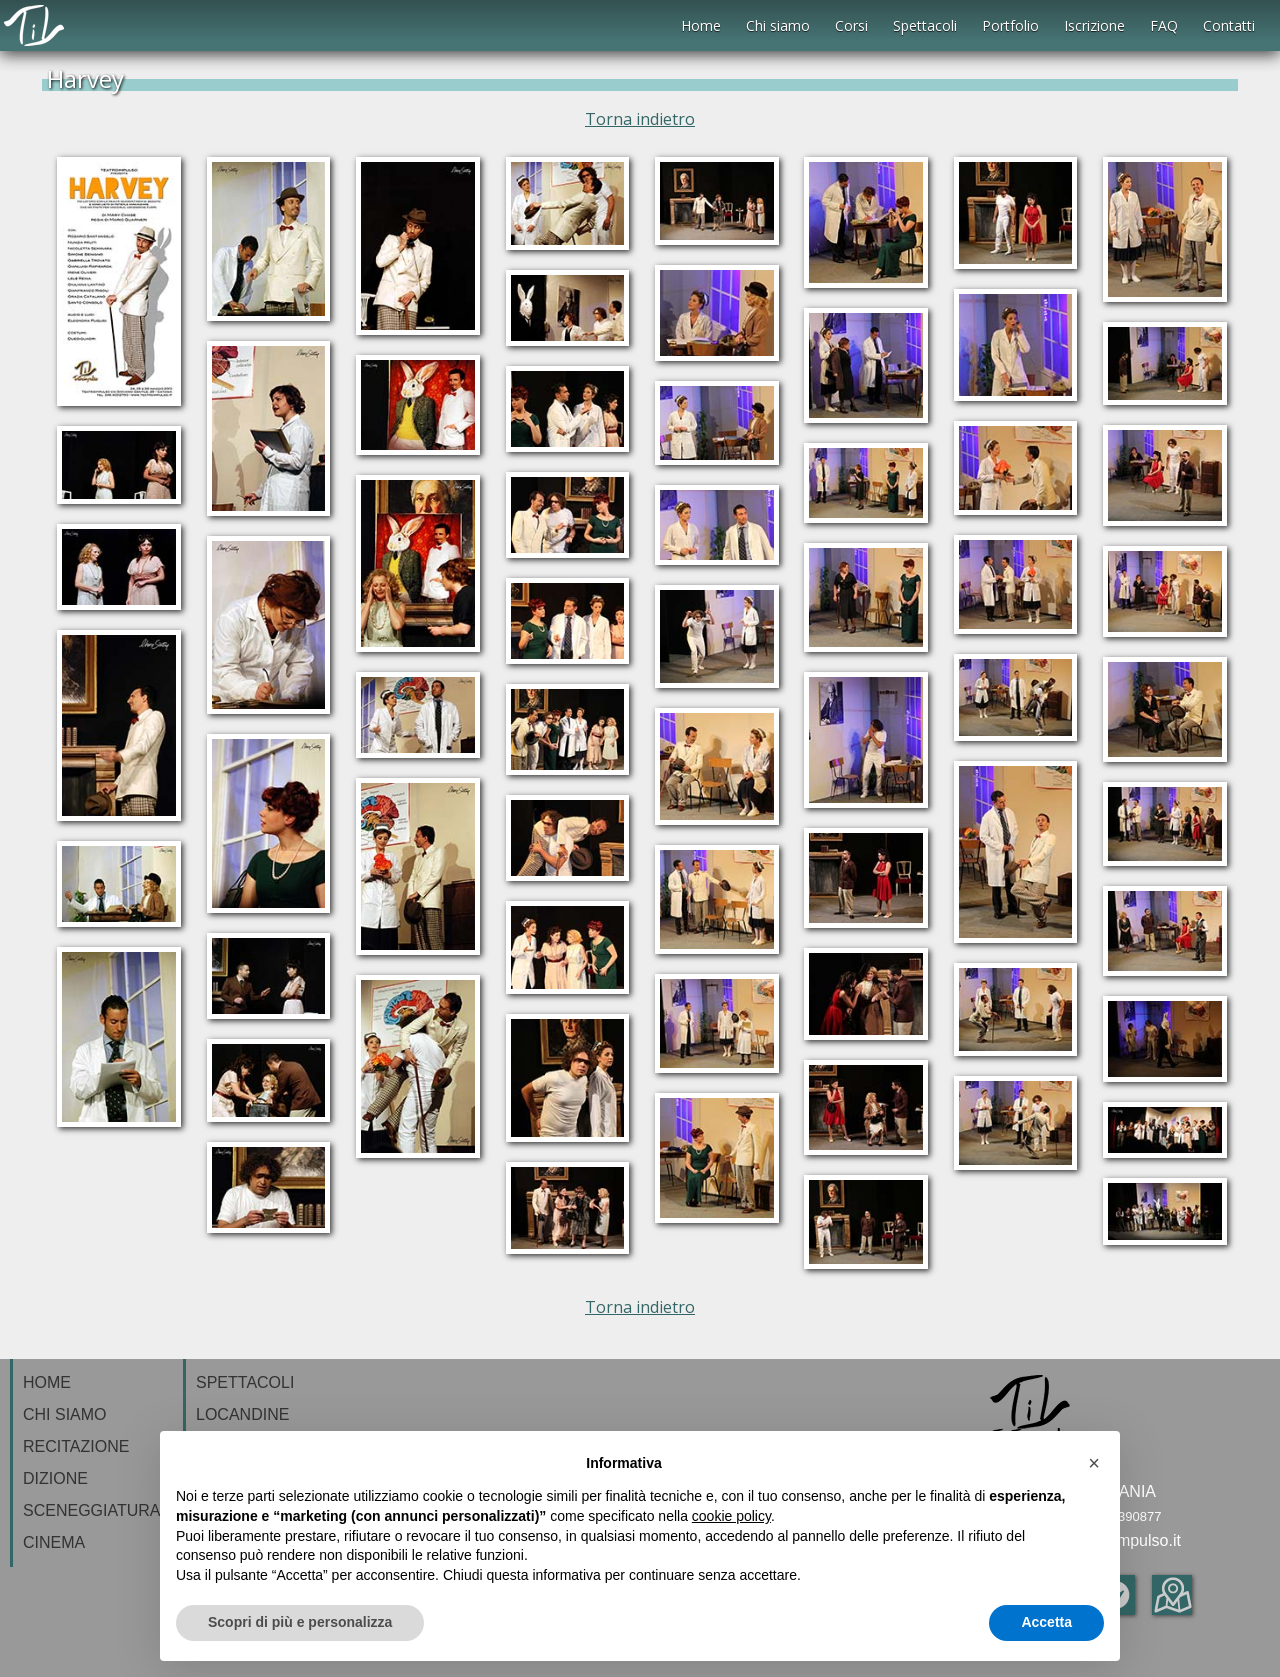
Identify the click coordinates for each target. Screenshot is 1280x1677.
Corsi (851, 25)
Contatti (1229, 25)
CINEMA (54, 1542)
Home (701, 25)
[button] (1094, 1463)
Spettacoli (925, 25)
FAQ (1164, 25)
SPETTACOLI (245, 1382)
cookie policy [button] (731, 1516)
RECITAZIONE (76, 1446)
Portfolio (1010, 25)
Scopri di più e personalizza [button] (300, 1622)
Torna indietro (640, 119)
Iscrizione (1094, 25)
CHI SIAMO (65, 1414)
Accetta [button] (1046, 1622)
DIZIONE (55, 1478)
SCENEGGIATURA (92, 1510)
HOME (47, 1382)
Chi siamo (778, 25)
